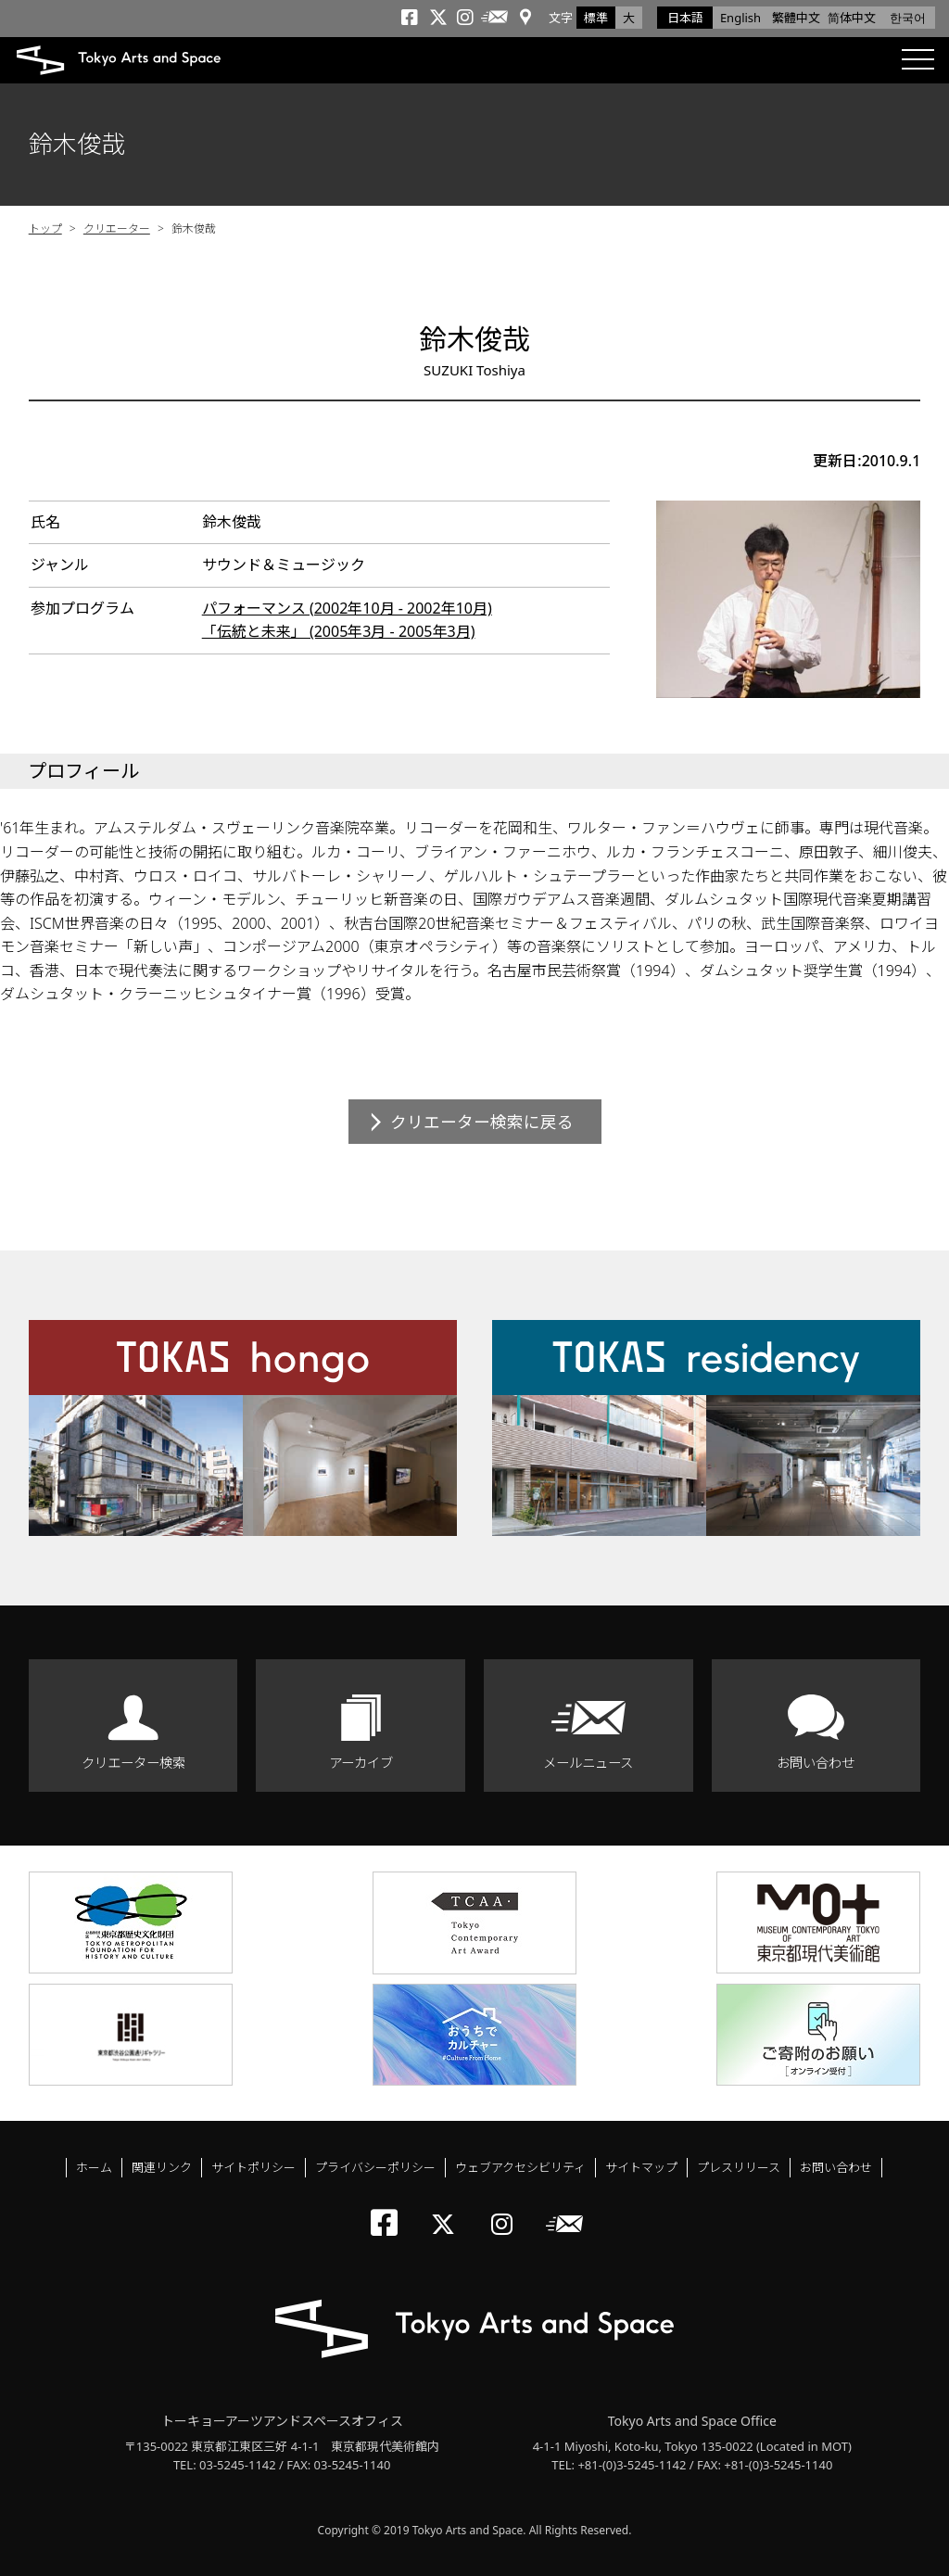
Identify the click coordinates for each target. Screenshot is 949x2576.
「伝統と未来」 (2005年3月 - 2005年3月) (338, 631)
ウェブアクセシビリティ (520, 2167)
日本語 (685, 17)
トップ (45, 228)
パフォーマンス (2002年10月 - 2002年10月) (347, 608)
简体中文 (852, 17)
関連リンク (162, 2167)
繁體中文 (796, 17)
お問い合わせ (815, 1762)
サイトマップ (641, 2167)
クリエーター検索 (133, 1762)
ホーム (94, 2167)
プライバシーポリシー (375, 2167)
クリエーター (116, 228)
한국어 (908, 17)
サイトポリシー (253, 2167)
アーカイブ (361, 1762)
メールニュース (588, 1762)
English (740, 17)
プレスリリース (738, 2167)
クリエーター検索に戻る (482, 1121)
